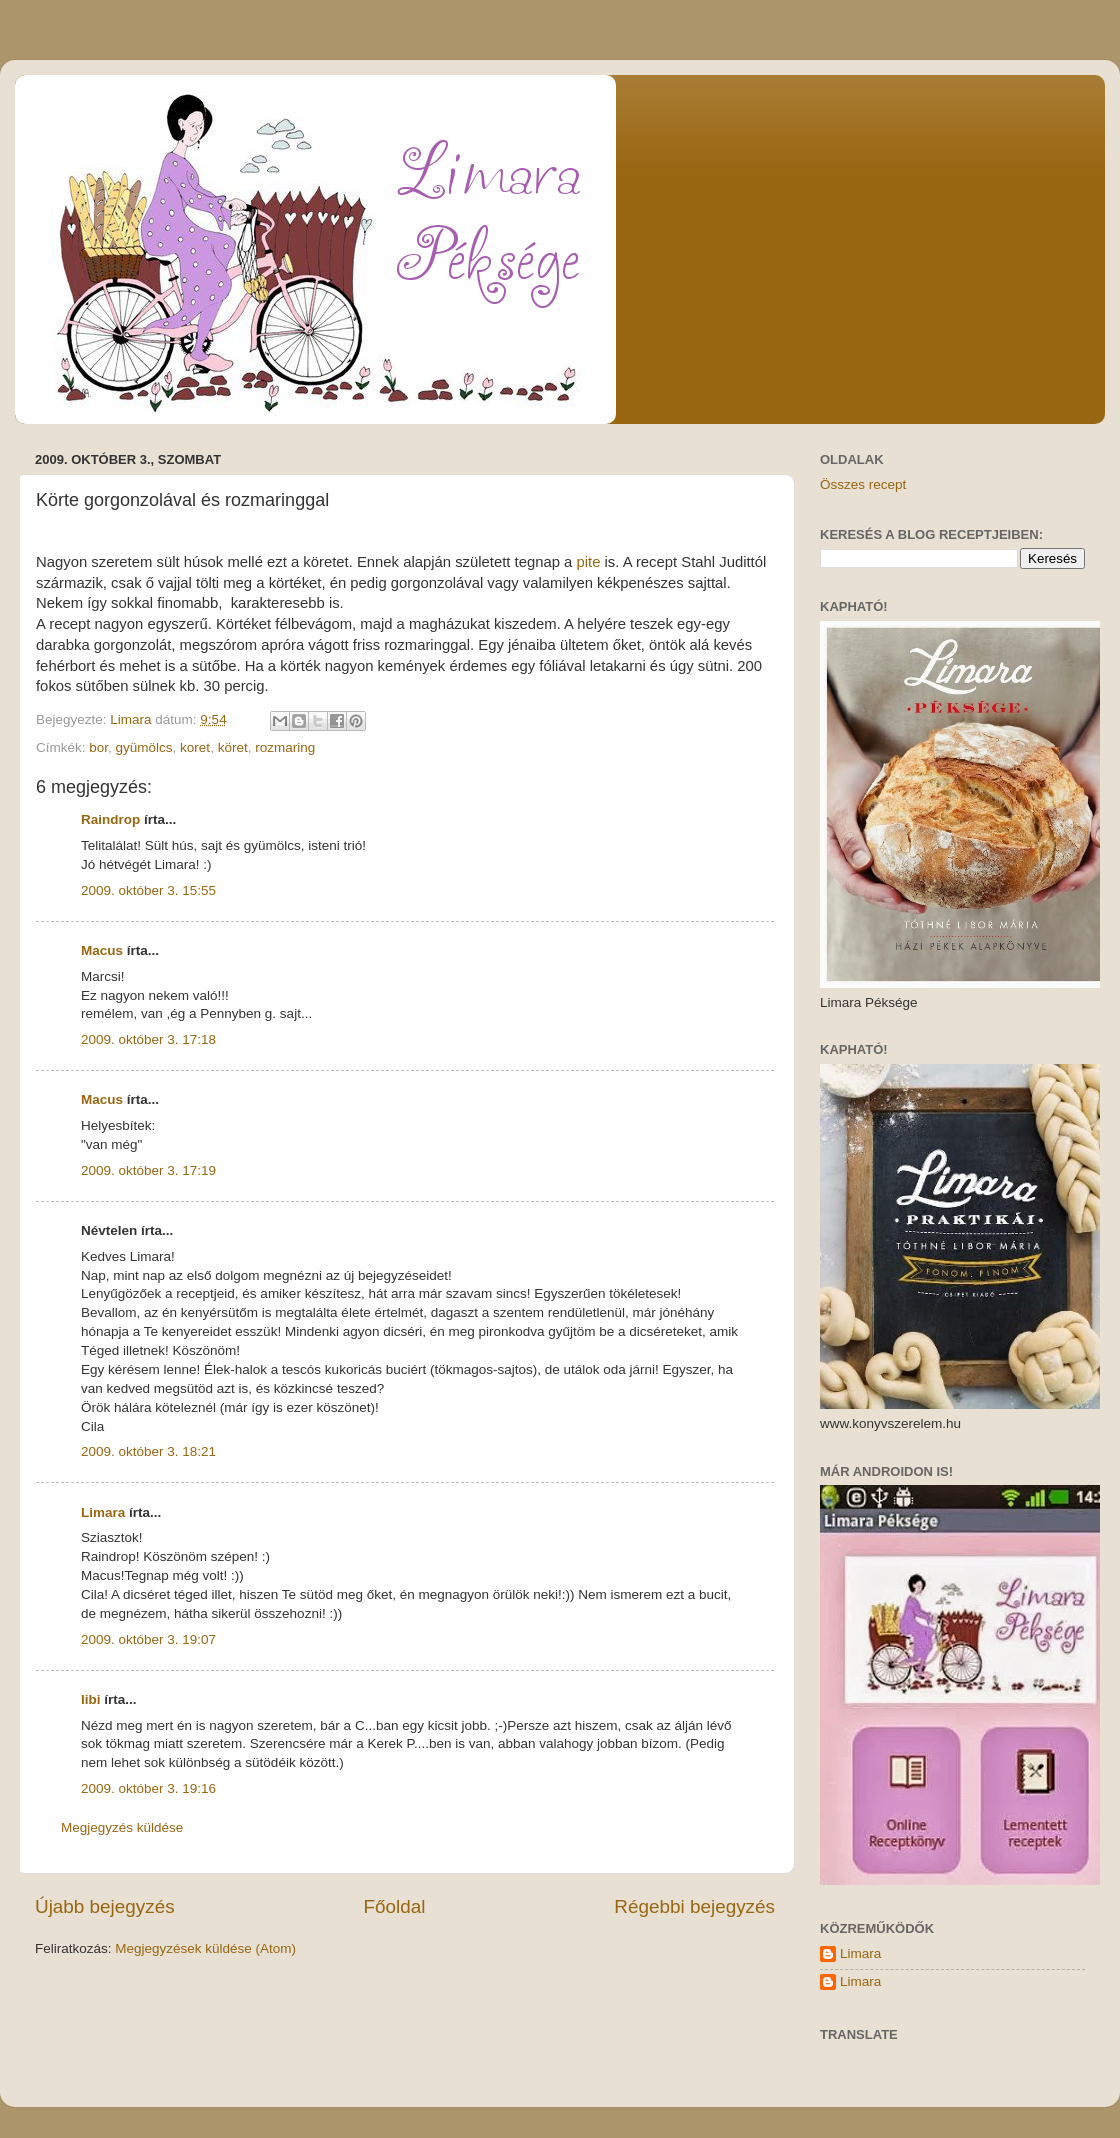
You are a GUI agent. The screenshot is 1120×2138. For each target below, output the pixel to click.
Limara (103, 1512)
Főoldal (395, 1906)
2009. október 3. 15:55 (148, 890)
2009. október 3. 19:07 (148, 1639)
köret (233, 747)
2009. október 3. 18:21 (148, 1451)
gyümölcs (144, 747)
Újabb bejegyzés (105, 1906)
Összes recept (863, 484)
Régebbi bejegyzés (694, 1906)
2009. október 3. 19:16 (148, 1788)
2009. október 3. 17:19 (148, 1170)
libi (91, 1699)
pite (588, 562)
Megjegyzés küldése (122, 1827)
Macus (102, 950)
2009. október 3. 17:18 (148, 1039)
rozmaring (285, 747)
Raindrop (110, 819)
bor (98, 747)
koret (195, 747)
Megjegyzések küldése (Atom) (205, 1948)
